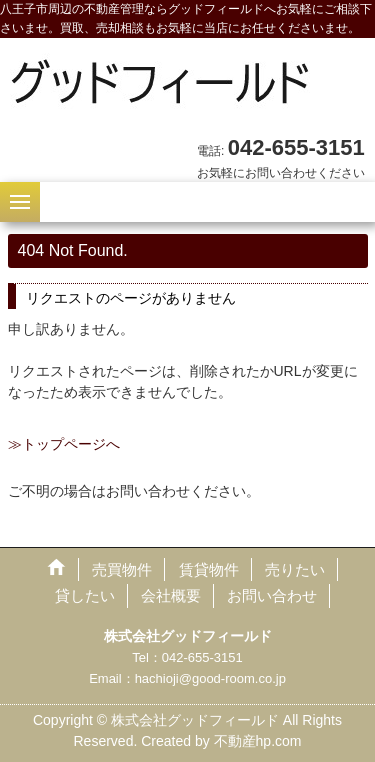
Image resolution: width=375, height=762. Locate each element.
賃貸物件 (209, 569)
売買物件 (122, 569)
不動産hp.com (258, 741)
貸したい (85, 595)
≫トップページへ (64, 444)
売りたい (295, 569)
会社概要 (171, 595)
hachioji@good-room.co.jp (210, 678)
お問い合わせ (272, 595)
